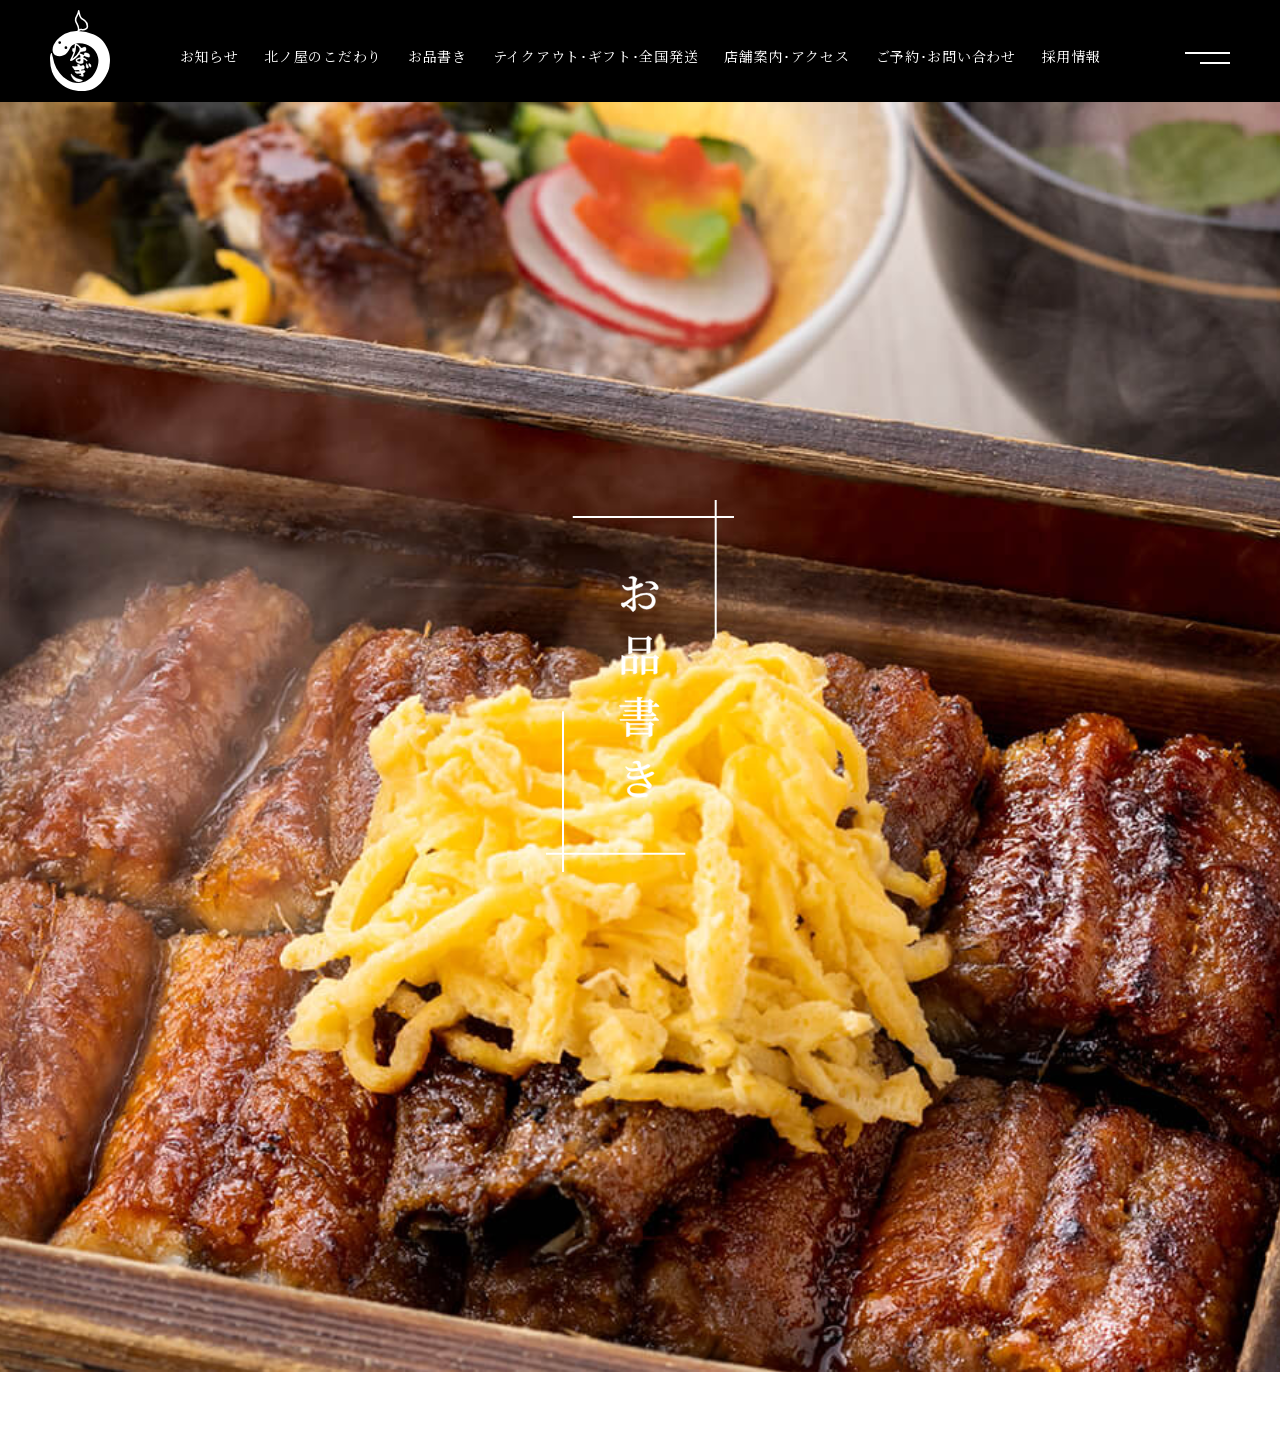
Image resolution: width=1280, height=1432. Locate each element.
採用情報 (1071, 56)
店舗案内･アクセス (786, 56)
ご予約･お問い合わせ (946, 56)
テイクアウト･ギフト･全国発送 (596, 56)
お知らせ (209, 56)
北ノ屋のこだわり (323, 56)
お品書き (437, 56)
